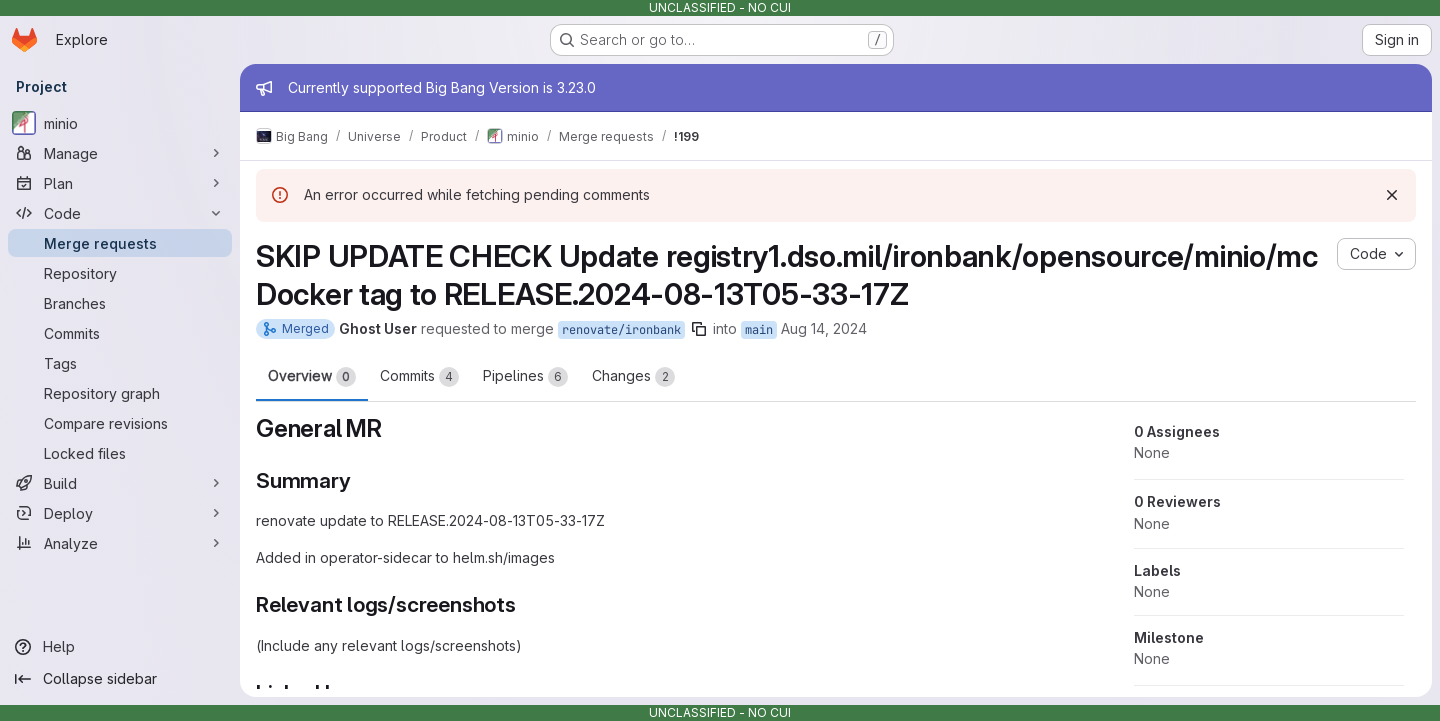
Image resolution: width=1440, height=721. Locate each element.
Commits (419, 377)
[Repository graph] (120, 393)
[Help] (120, 647)
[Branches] (120, 303)
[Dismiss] (1392, 195)
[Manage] (120, 153)
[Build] (120, 483)
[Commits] (120, 333)
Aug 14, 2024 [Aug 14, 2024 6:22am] (824, 328)
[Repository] (120, 273)
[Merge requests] (120, 243)
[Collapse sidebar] (120, 679)
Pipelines (525, 377)
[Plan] (120, 183)
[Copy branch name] (699, 329)
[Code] (120, 213)
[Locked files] (120, 453)
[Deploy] (120, 513)
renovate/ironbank (621, 330)
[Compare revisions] (120, 423)
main (759, 330)
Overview (312, 377)
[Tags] (120, 363)
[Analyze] (120, 543)
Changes (633, 377)
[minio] (120, 123)
